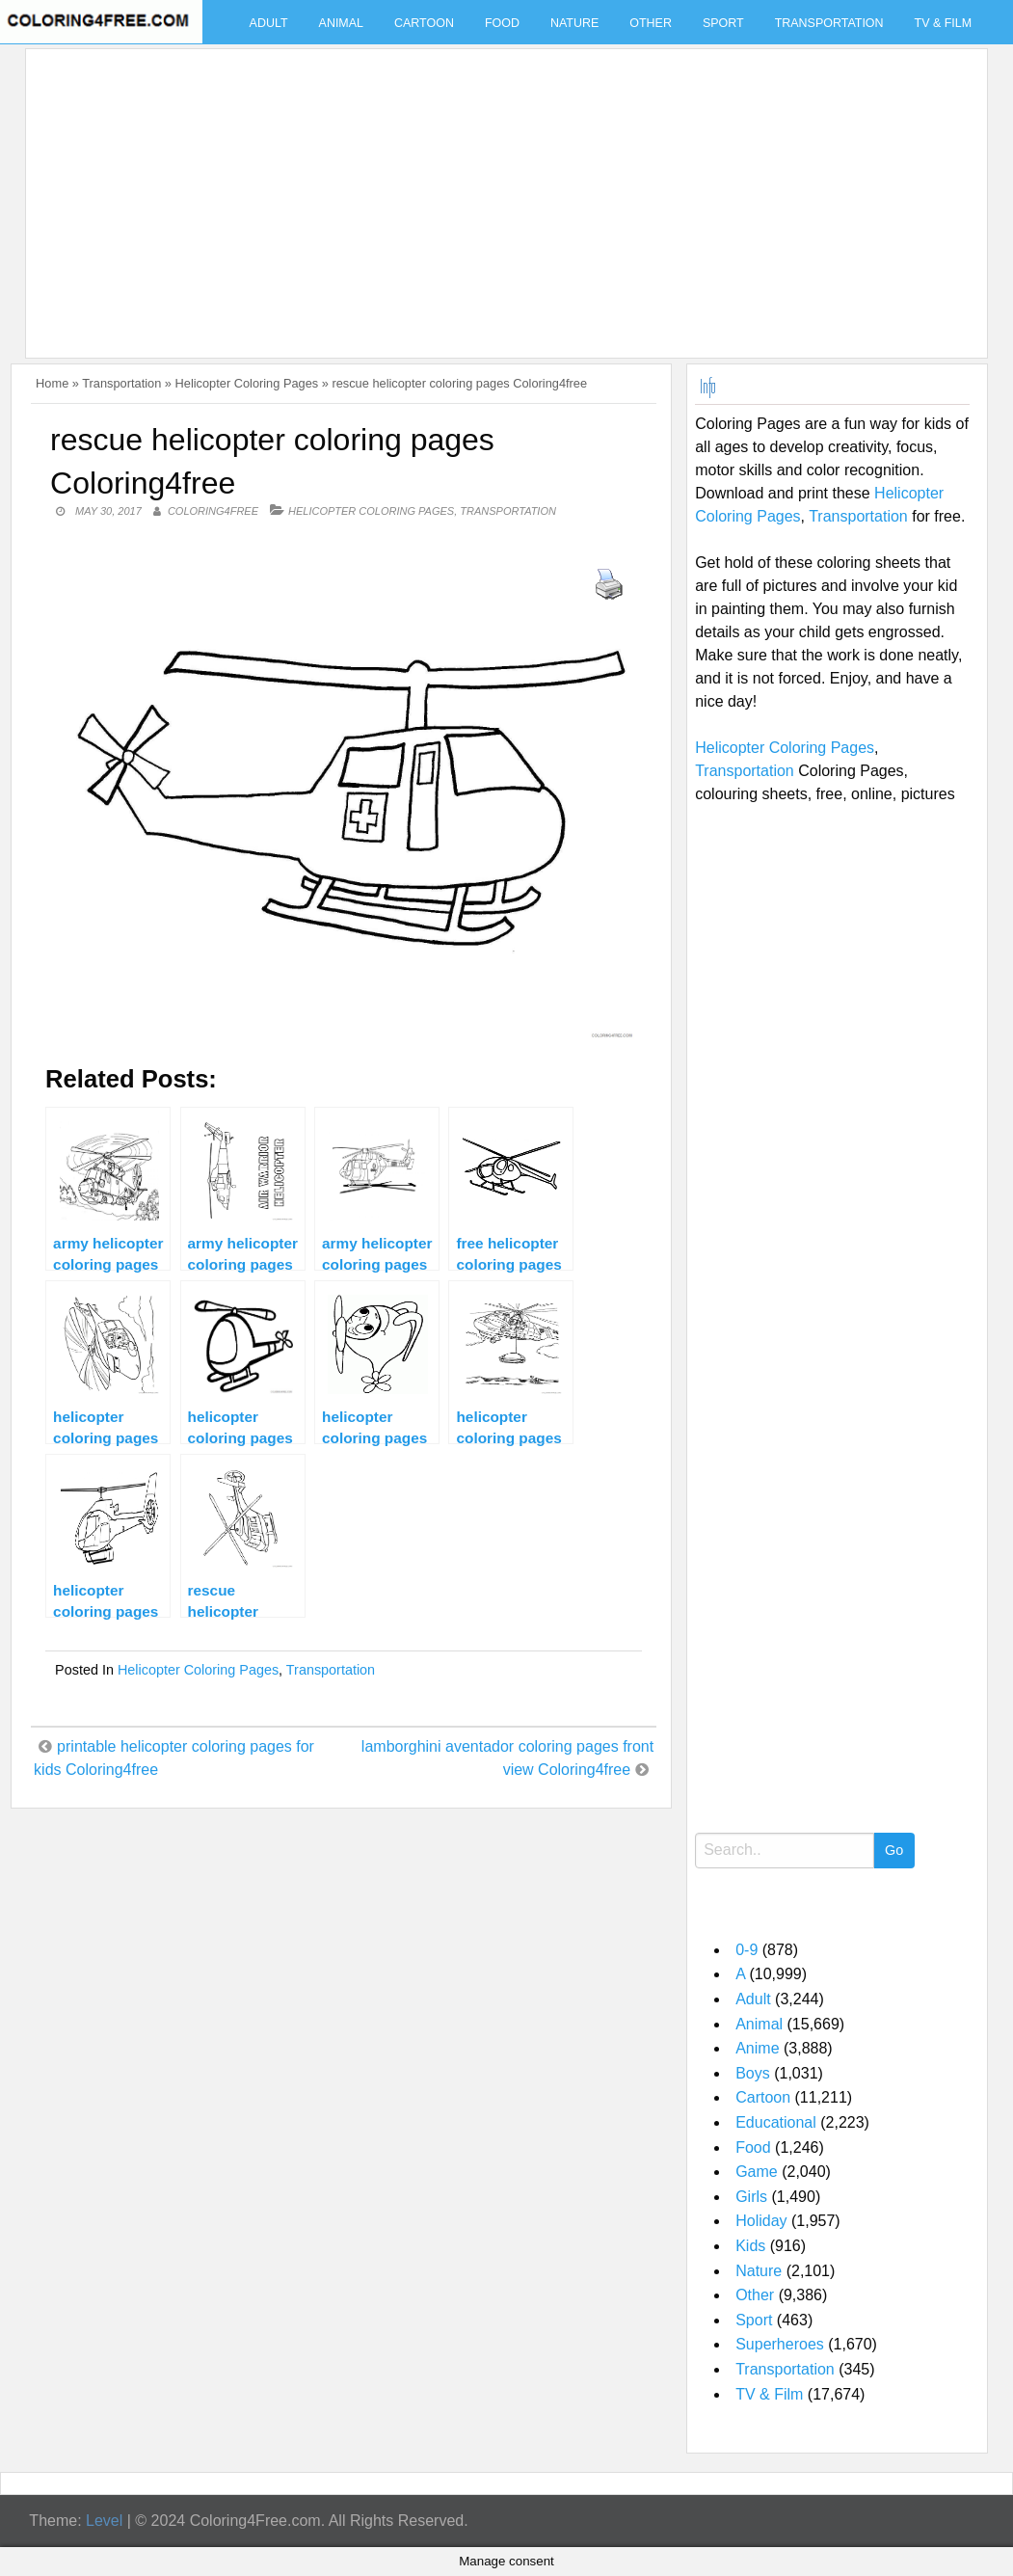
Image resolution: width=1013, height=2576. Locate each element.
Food (502, 23)
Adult (269, 23)
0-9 (746, 1950)
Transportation (829, 23)
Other (650, 23)
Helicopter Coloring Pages (247, 383)
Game (756, 2171)
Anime (757, 2048)
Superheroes (779, 2344)
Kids (750, 2246)
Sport (723, 23)
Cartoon (424, 23)
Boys (752, 2073)
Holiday (760, 2221)
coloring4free (213, 511)
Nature (574, 23)
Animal (341, 23)
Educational (775, 2122)
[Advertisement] (502, 192)
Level (104, 2520)
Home (52, 383)
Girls (751, 2196)
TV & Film (944, 23)
